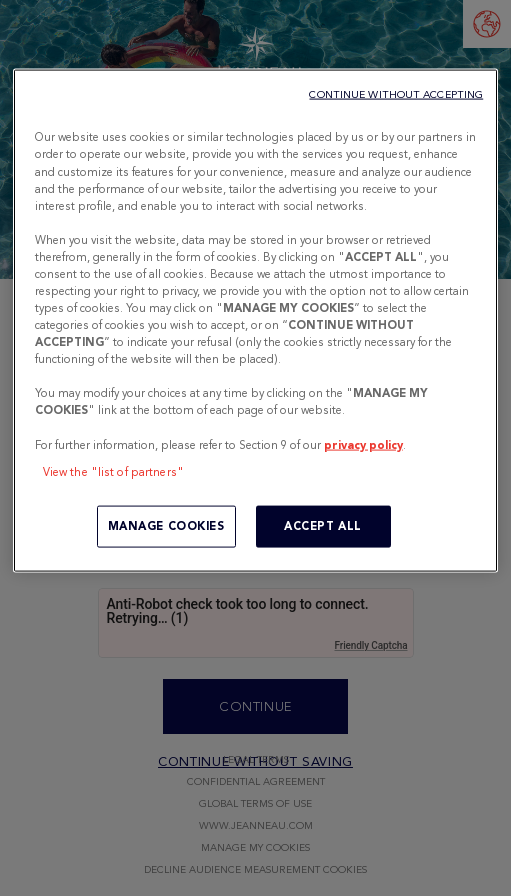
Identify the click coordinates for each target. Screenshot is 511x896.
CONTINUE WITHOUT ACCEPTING (396, 94)
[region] (255, 320)
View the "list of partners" (113, 471)
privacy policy (363, 444)
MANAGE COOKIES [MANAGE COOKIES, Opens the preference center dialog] (166, 525)
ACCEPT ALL (323, 525)
